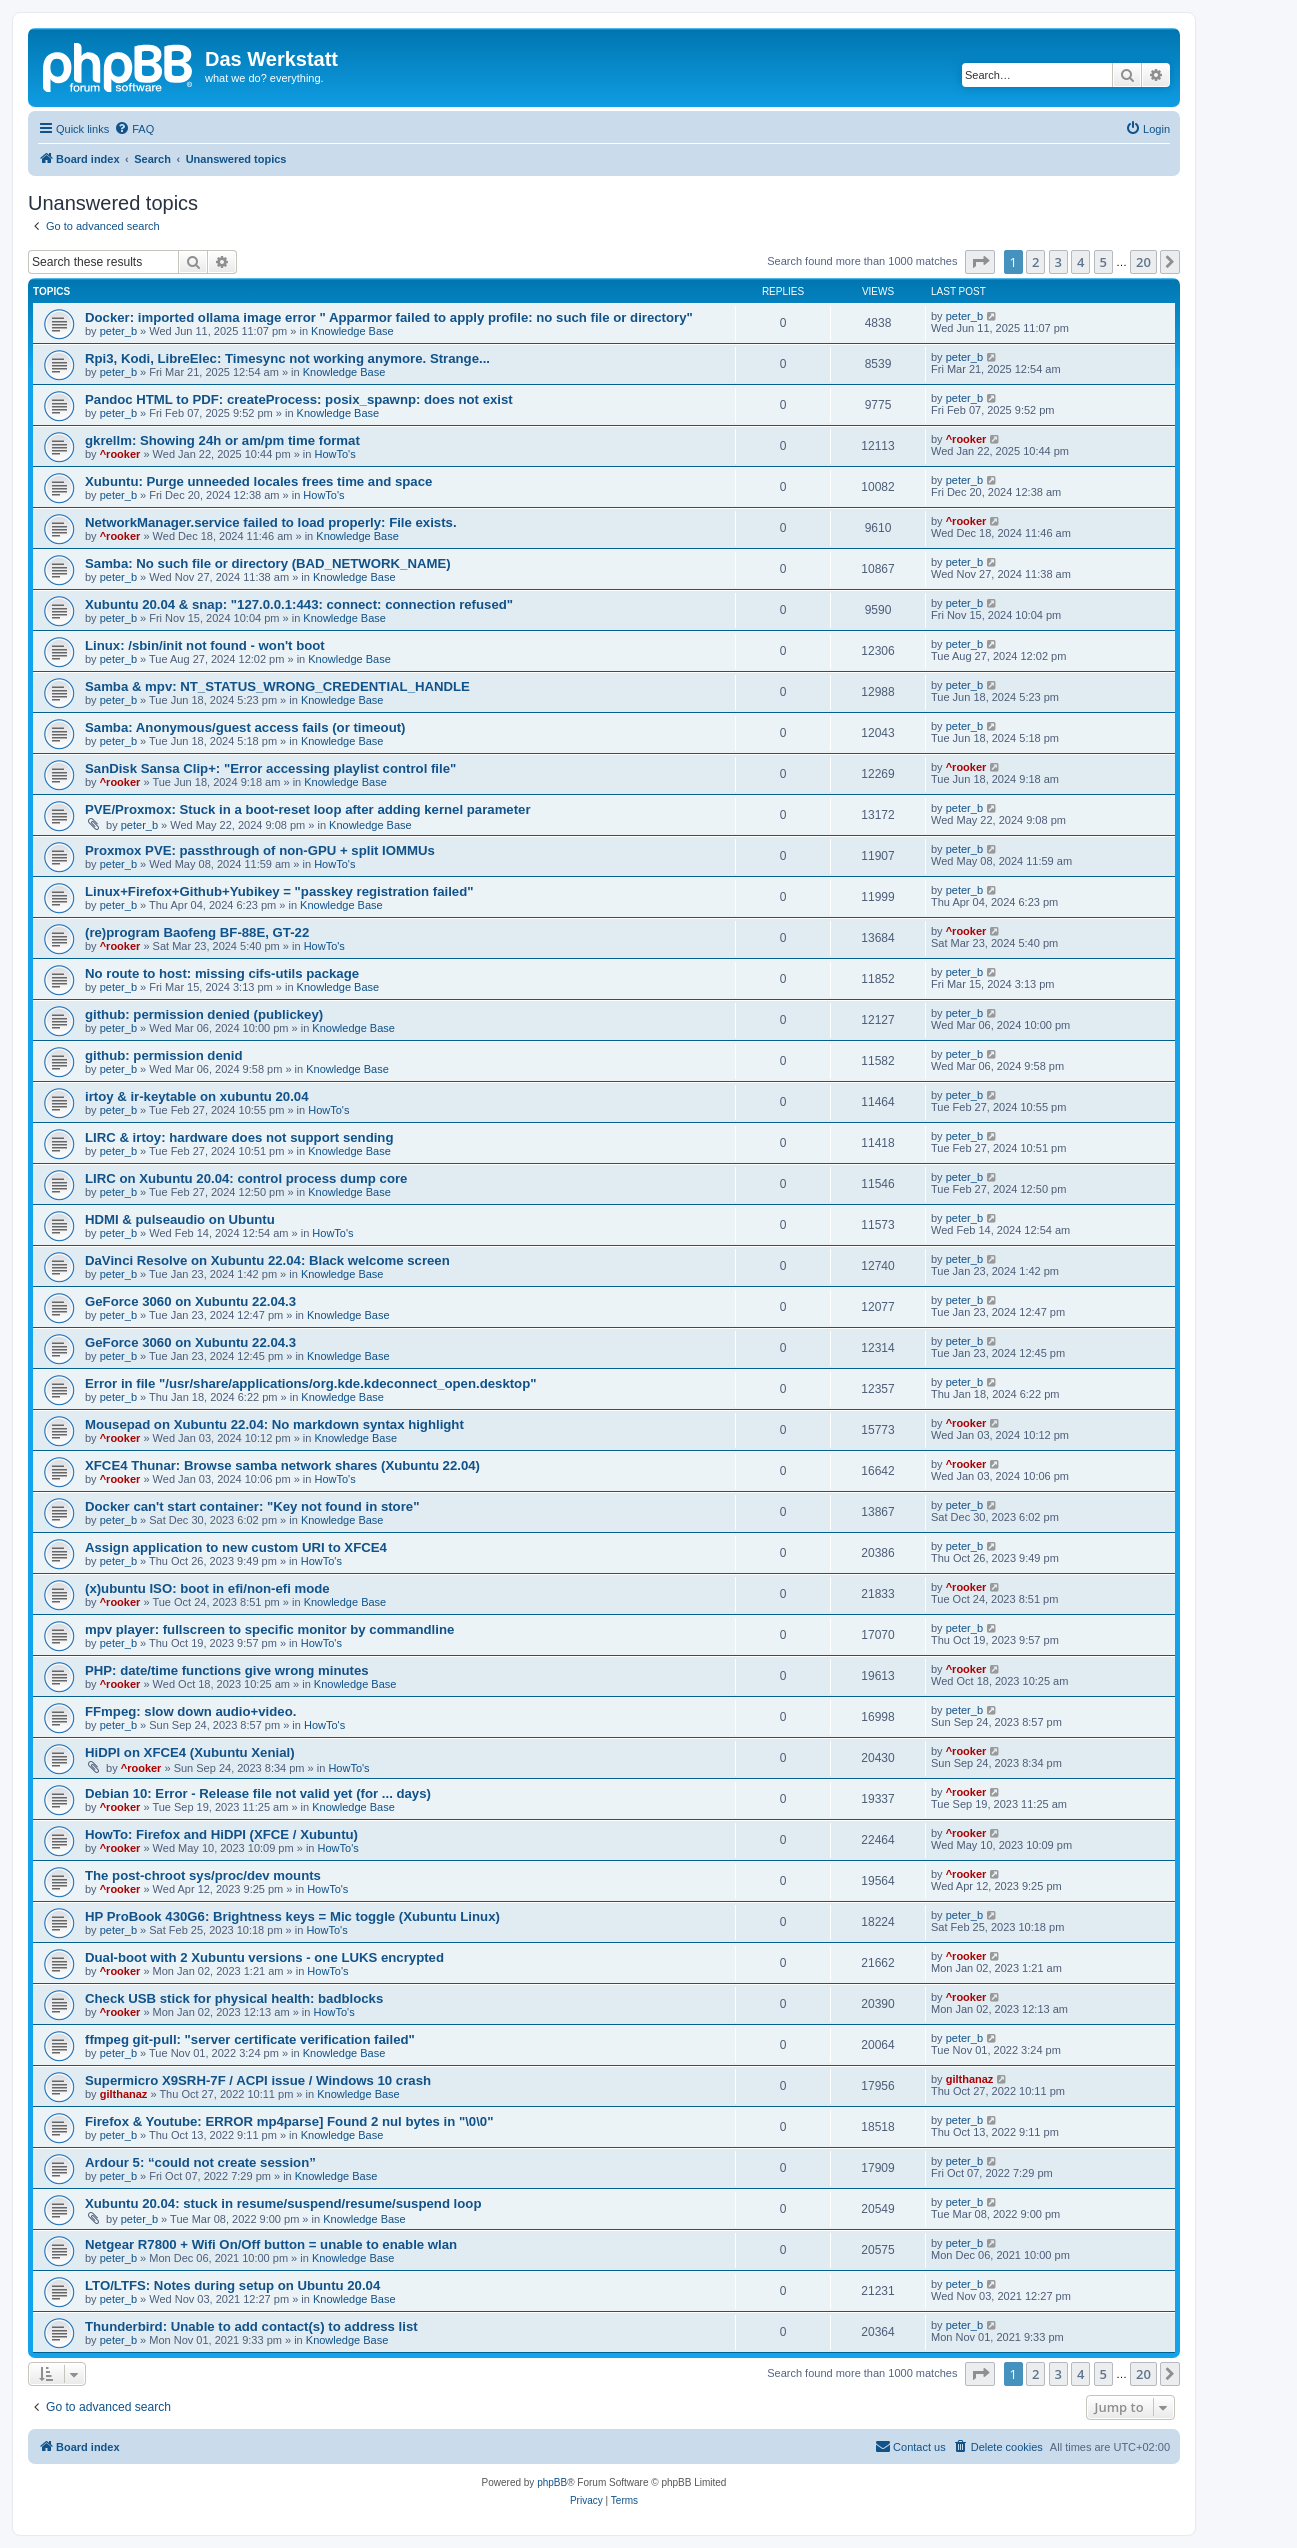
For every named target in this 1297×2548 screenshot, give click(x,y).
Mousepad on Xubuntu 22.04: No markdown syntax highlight (274, 1424)
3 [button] (1058, 262)
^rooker (120, 454)
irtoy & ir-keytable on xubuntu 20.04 (197, 1096)
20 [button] (1143, 262)
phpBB (552, 2482)
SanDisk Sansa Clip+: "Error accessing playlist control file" (270, 768)
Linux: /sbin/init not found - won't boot (205, 645)
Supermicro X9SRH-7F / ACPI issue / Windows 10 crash (258, 2080)
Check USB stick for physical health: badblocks (234, 1998)
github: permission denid (164, 1055)
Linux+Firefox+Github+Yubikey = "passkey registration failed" (279, 891)
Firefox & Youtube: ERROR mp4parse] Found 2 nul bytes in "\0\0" (289, 2121)
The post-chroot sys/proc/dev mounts (203, 1875)
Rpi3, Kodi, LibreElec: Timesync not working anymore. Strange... (287, 358)
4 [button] (1080, 262)
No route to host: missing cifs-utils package (222, 973)
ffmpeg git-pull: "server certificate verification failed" (250, 2039)
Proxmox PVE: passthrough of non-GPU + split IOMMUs (260, 850)
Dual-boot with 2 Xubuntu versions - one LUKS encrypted (264, 1957)
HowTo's (334, 454)
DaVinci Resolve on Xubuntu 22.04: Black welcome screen (267, 1260)
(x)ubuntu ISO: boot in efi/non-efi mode (207, 1588)
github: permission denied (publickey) (204, 1014)
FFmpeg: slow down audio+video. (190, 1711)
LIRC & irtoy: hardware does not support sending (239, 1137)
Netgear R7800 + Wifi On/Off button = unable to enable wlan (271, 2244)
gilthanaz (124, 2094)
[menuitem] (134, 129)
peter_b (118, 331)
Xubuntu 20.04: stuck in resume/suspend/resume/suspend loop (283, 2203)
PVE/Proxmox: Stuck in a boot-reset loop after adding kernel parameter (308, 809)
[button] (980, 262)
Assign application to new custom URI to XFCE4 (236, 1547)
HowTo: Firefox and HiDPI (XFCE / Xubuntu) (221, 1834)
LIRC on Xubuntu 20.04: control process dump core (246, 1178)
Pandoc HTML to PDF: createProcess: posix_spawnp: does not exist (299, 399)
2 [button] (1035, 262)
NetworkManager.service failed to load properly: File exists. (271, 522)
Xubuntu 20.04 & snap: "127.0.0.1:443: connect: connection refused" (299, 604)
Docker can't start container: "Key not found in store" (252, 1506)
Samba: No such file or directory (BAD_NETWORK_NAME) (268, 563)
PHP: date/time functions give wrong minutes (227, 1670)
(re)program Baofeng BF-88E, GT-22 (197, 932)
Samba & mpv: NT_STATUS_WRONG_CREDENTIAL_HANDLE (277, 686)
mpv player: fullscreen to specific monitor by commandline (269, 1629)
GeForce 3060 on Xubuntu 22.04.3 (190, 1301)
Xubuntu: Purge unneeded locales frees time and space (258, 481)
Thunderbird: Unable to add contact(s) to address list (251, 2326)
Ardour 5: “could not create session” (200, 2162)
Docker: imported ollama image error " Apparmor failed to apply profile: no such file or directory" (389, 317)
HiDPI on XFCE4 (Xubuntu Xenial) (190, 1752)
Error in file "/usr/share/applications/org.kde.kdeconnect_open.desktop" (310, 1383)
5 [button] (1103, 262)
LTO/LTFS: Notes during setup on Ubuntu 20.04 (232, 2285)
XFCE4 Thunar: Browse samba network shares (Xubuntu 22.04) (282, 1465)
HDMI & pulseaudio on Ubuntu (180, 1219)
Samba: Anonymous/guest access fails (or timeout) (245, 727)
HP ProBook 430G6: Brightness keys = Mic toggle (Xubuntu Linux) (292, 1916)
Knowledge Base (352, 331)
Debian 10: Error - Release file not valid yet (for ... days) (258, 1793)
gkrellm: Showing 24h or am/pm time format (222, 440)
